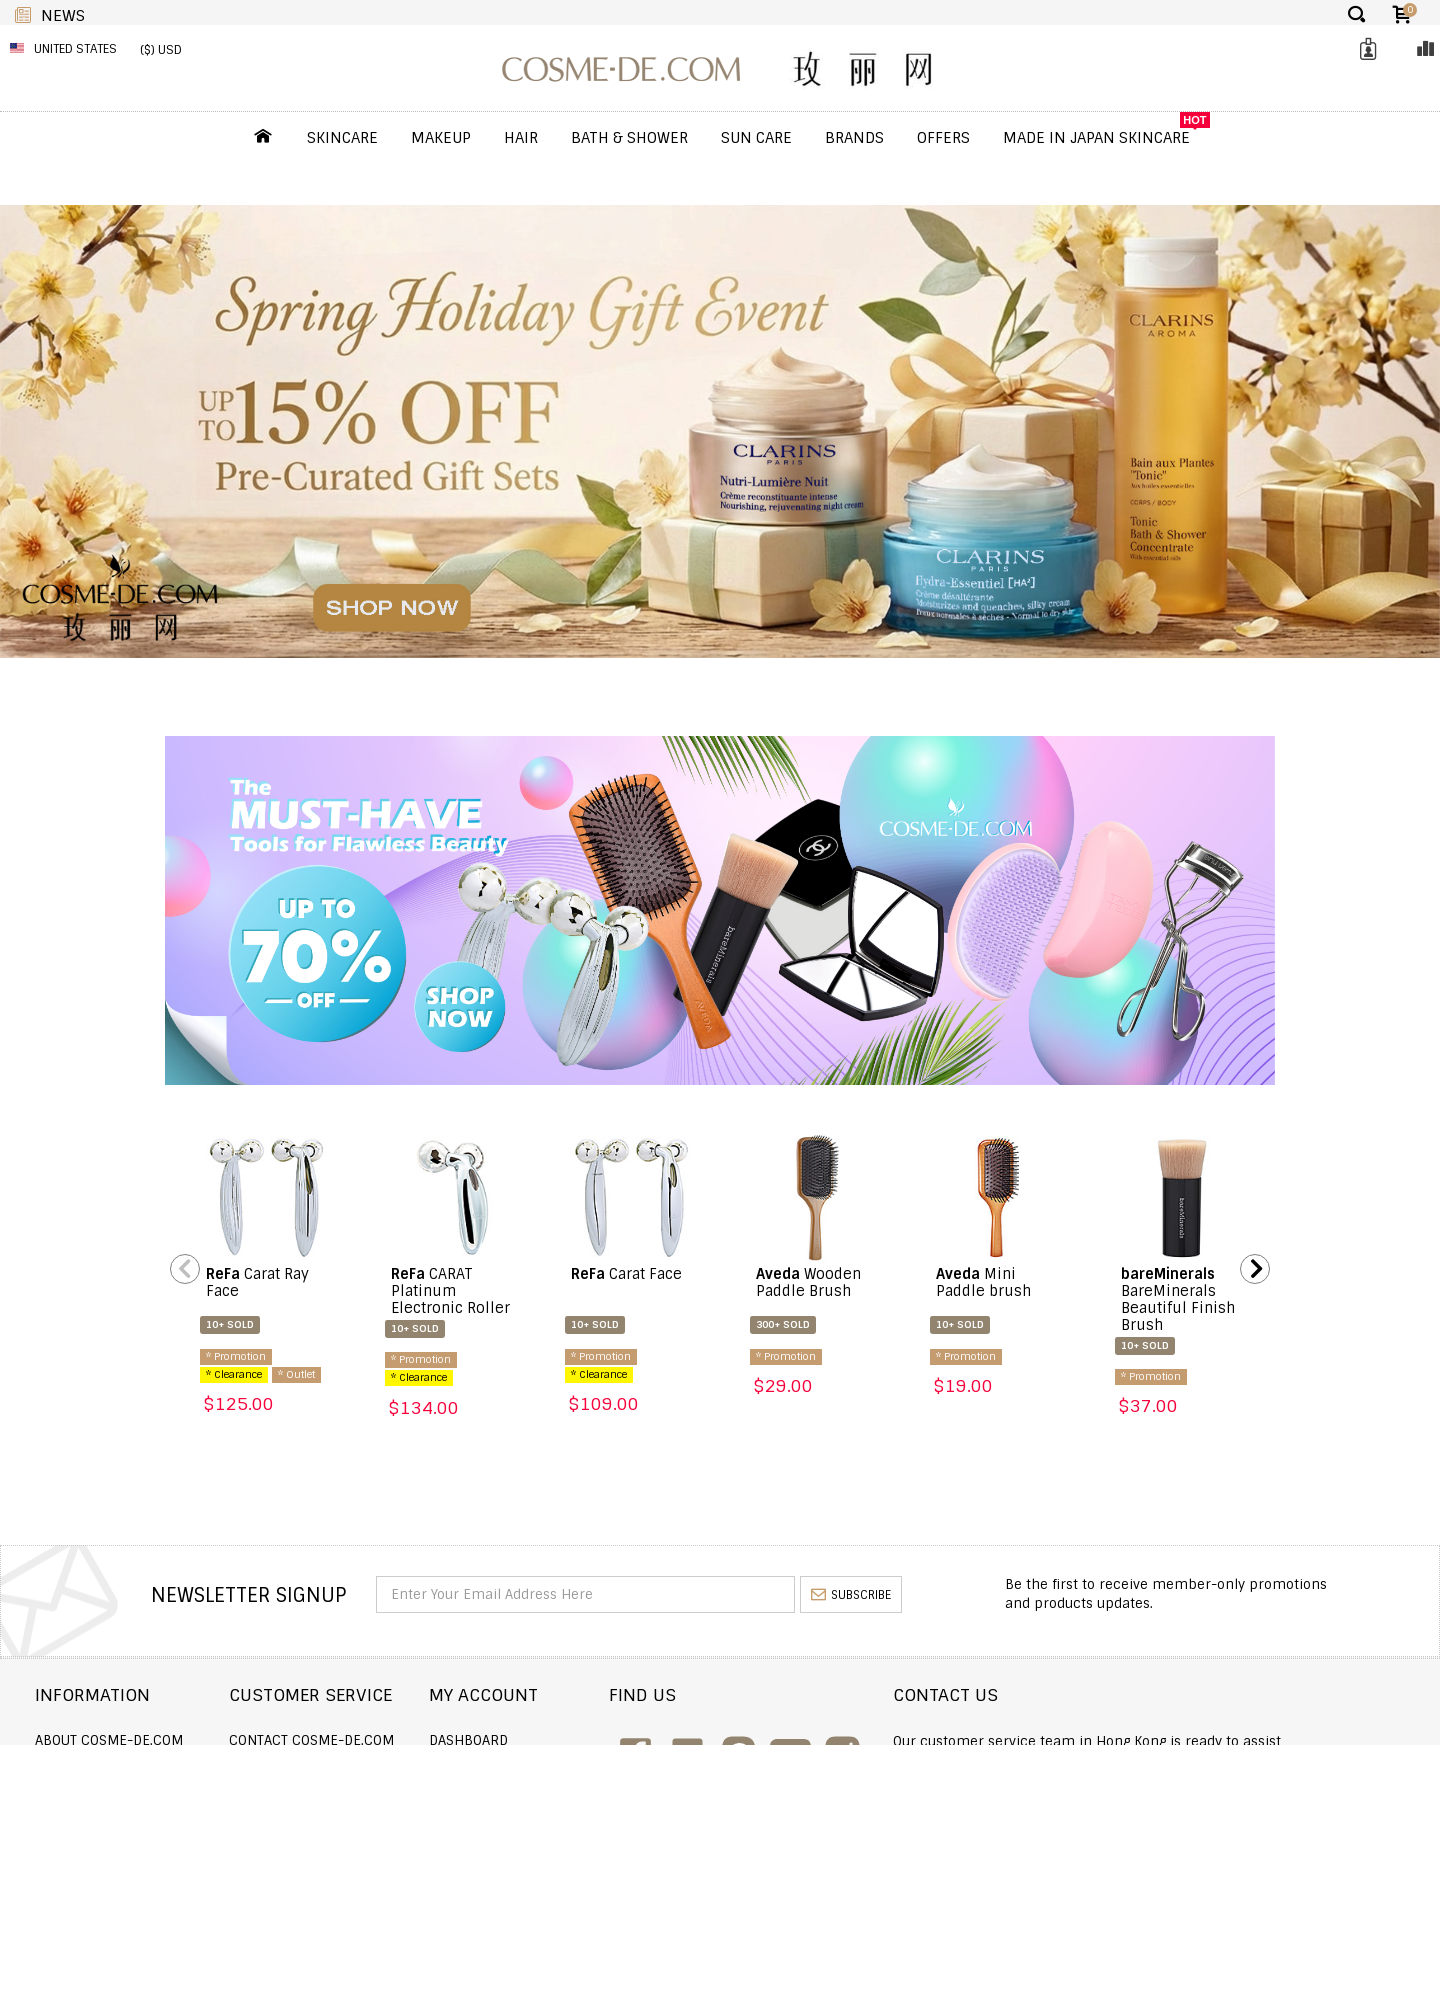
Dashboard (618, 1740)
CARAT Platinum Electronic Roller (450, 1291)
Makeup (441, 138)
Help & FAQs (347, 1821)
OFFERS (943, 138)
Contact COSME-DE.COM (389, 1740)
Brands (854, 138)
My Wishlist (620, 1794)
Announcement (362, 1794)
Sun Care (756, 138)
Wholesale (73, 1821)
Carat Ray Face (257, 1282)
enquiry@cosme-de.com (1232, 1790)
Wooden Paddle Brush (808, 1282)
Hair (521, 138)
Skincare (342, 138)
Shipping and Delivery (114, 1767)
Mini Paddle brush (983, 1282)
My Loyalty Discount (650, 1821)
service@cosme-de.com (1231, 1817)
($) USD (161, 50)
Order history (630, 1767)
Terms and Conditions (114, 1848)
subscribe (851, 1595)
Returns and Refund (108, 1794)
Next (1255, 1269)
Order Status (354, 1767)
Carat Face (626, 1274)
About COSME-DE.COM (109, 1740)
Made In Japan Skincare (1096, 138)
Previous (185, 1269)
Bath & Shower (629, 138)
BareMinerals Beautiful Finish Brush (1178, 1299)
